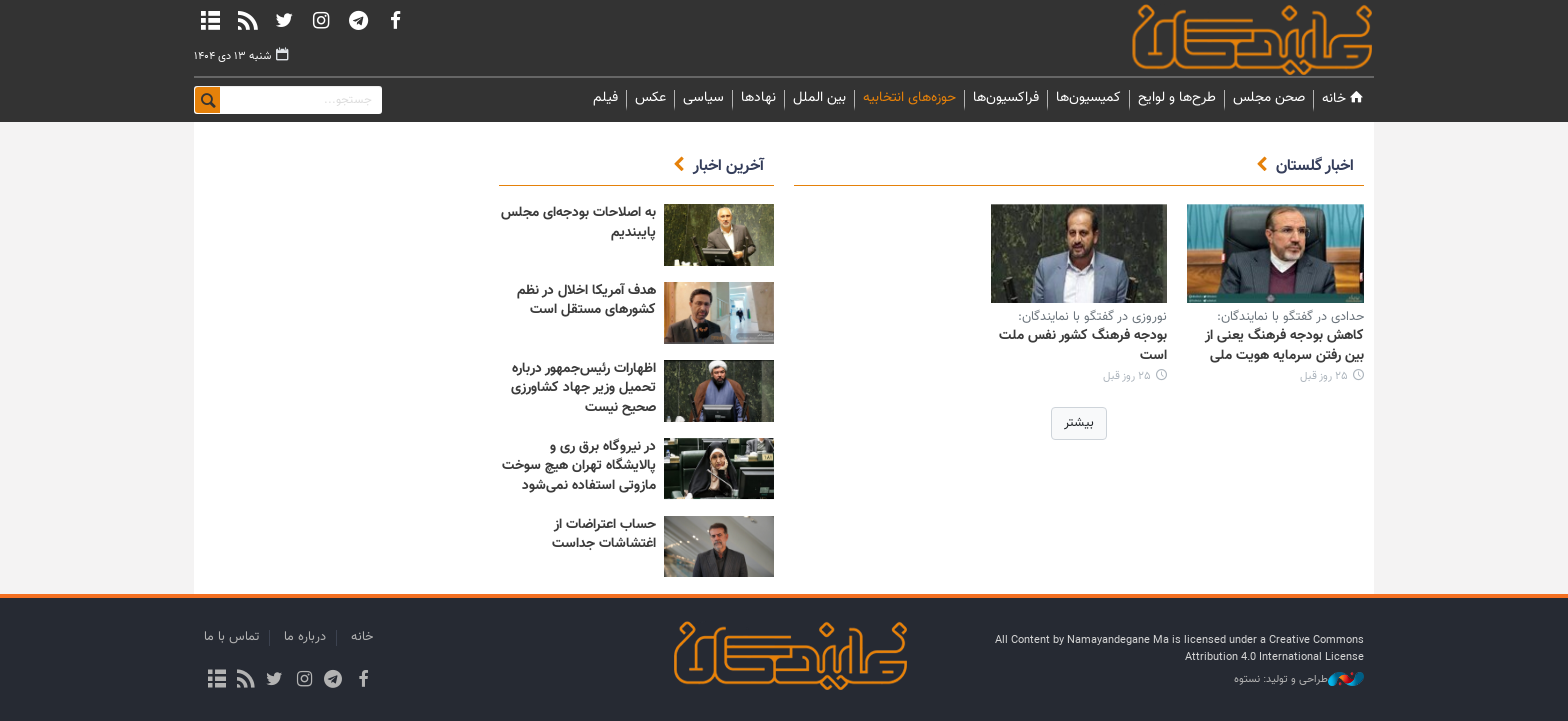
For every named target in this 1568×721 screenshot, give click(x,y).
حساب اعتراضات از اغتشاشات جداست (604, 535)
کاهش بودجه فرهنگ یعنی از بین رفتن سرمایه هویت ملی (1284, 346)
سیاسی (703, 98)
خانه (1344, 98)
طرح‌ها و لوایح (1177, 98)
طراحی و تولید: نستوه (1299, 680)
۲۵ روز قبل (1324, 376)
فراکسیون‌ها (1006, 98)
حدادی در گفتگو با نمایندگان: (1290, 317)
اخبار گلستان (1315, 166)
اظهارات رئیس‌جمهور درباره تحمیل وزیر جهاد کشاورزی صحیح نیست (583, 388)
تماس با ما (231, 637)
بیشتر (1079, 423)
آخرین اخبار (728, 166)
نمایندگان (1224, 39)
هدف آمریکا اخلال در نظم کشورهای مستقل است (586, 301)
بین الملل (819, 98)
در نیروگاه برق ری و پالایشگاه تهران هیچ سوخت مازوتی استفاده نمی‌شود (579, 466)
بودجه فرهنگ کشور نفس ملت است (1083, 346)
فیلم (605, 98)
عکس (650, 98)
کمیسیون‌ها (1088, 98)
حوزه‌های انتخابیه (909, 98)
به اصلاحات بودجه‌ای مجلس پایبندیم (578, 223)
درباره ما (305, 637)
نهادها (758, 98)
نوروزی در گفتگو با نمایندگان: (1092, 317)
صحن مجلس (1269, 98)
